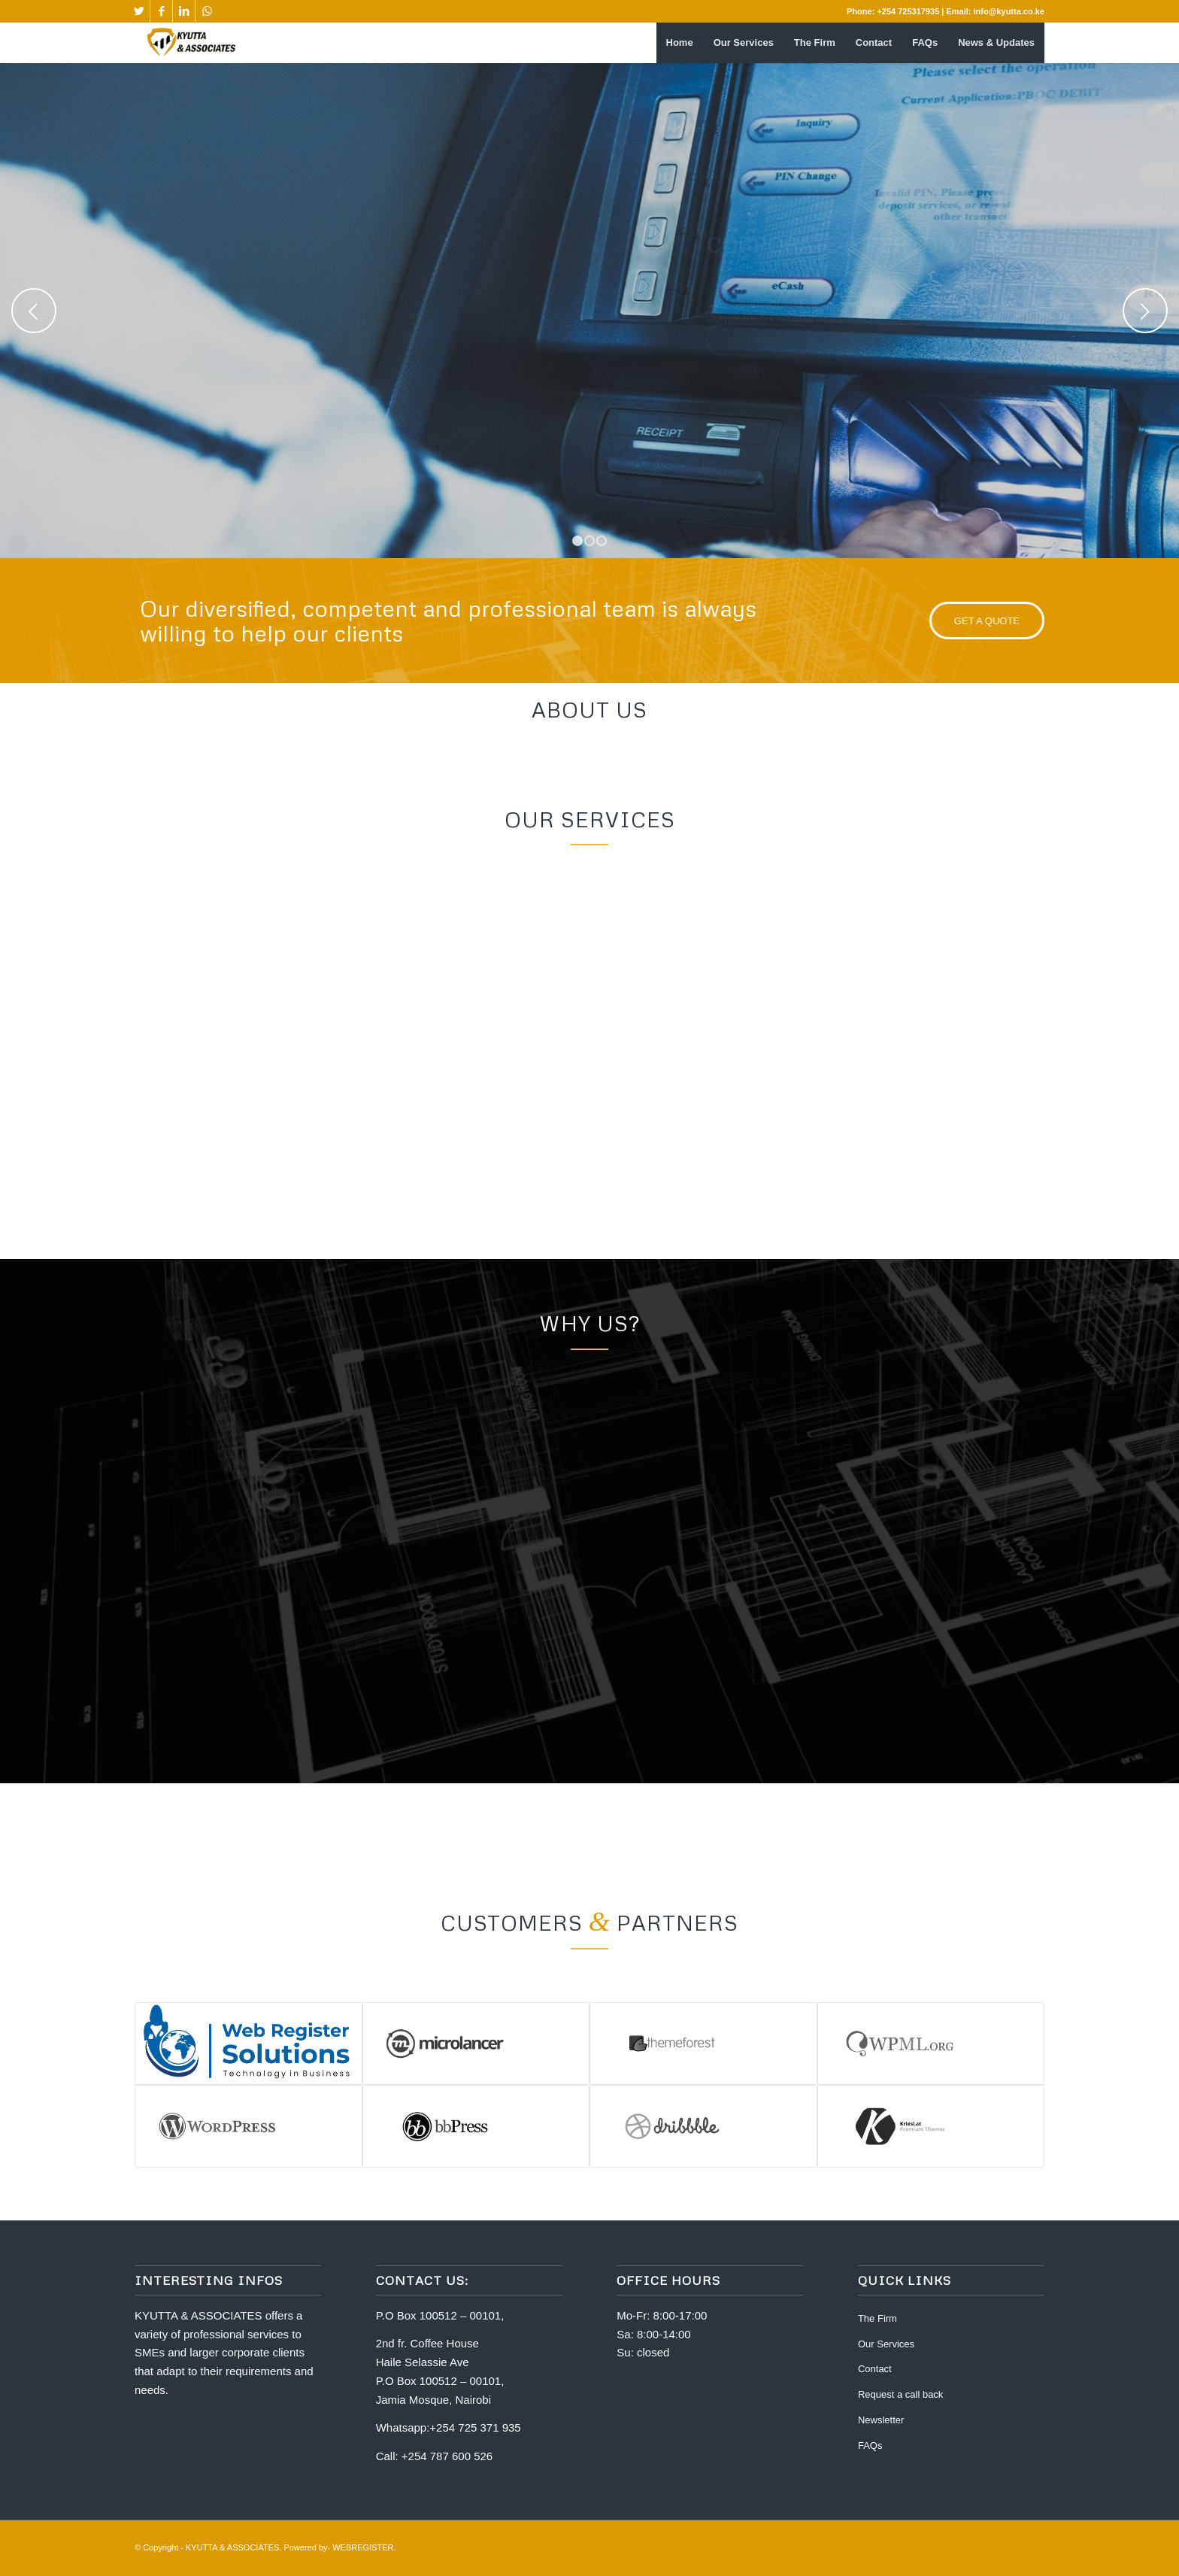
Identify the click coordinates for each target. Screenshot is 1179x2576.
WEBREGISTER (362, 2547)
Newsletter (881, 2420)
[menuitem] (679, 43)
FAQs (870, 2445)
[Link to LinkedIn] (184, 11)
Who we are (759, 341)
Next (1145, 310)
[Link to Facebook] (161, 11)
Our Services (886, 2344)
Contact (875, 2368)
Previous (33, 310)
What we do (878, 341)
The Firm (877, 2318)
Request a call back (900, 2394)
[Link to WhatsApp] (206, 11)
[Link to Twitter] (139, 11)
